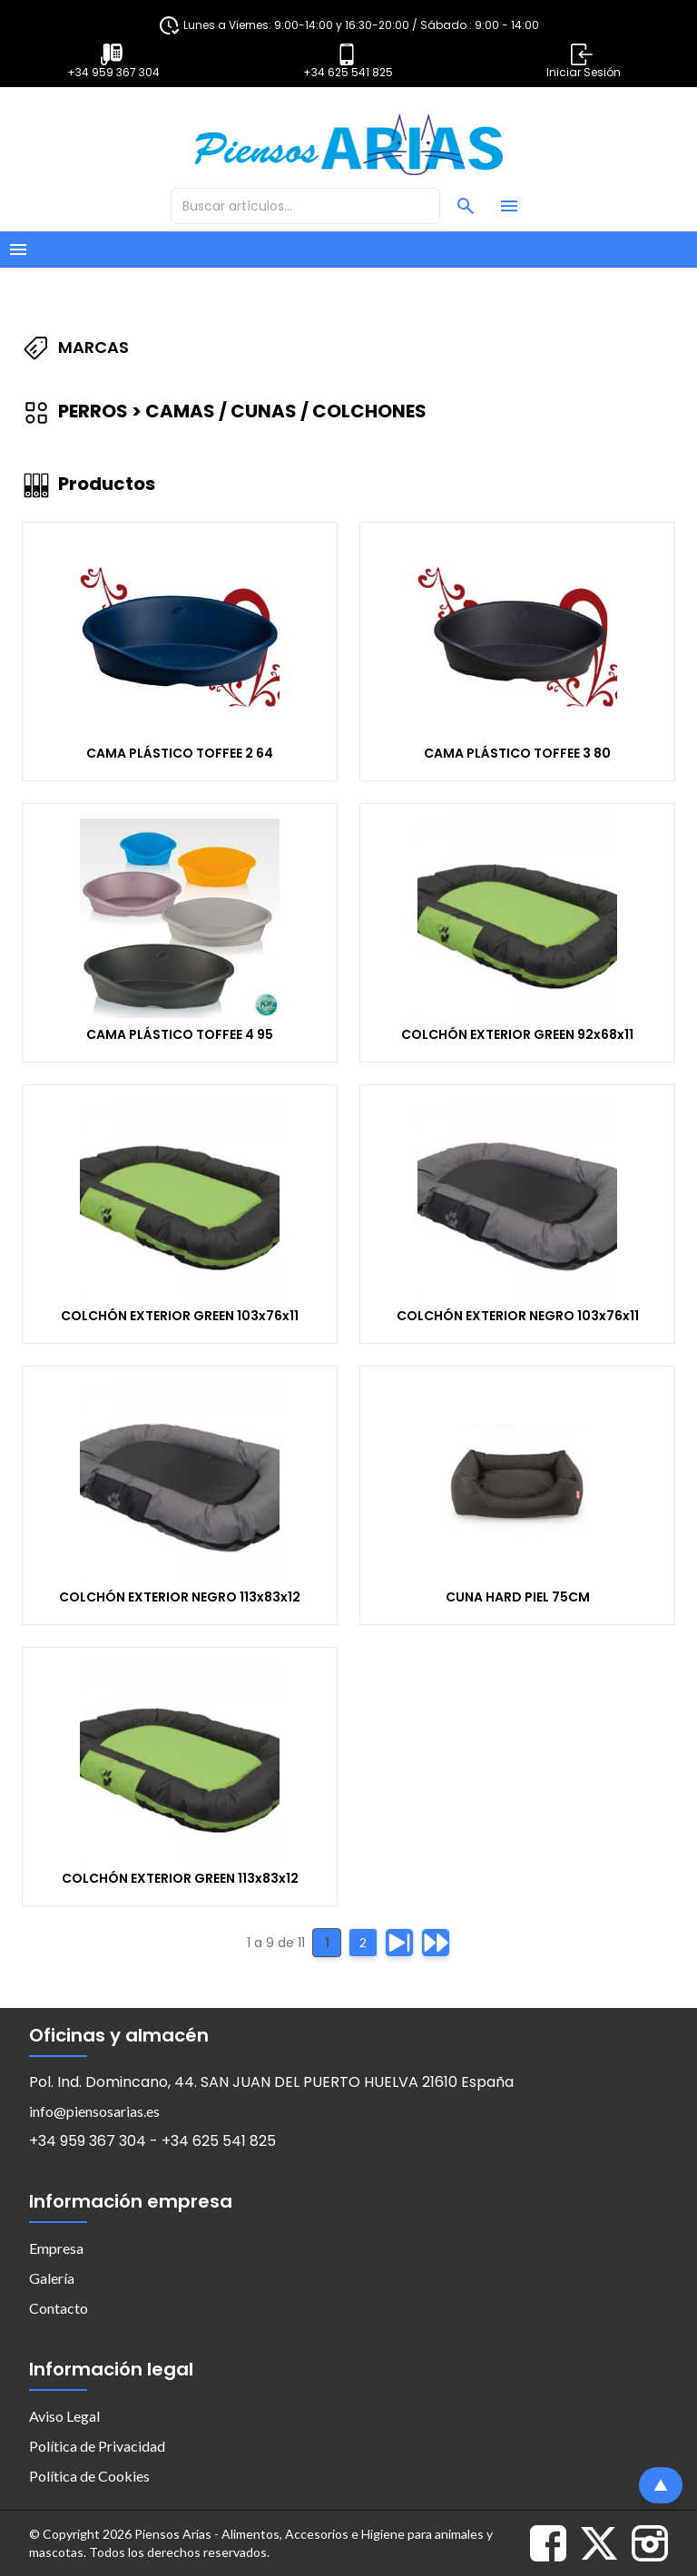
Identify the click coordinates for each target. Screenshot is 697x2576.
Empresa (56, 2248)
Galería (51, 2278)
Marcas (75, 347)
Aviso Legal (64, 2415)
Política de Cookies (89, 2475)
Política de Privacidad (97, 2445)
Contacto (58, 2307)
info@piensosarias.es (94, 2111)
